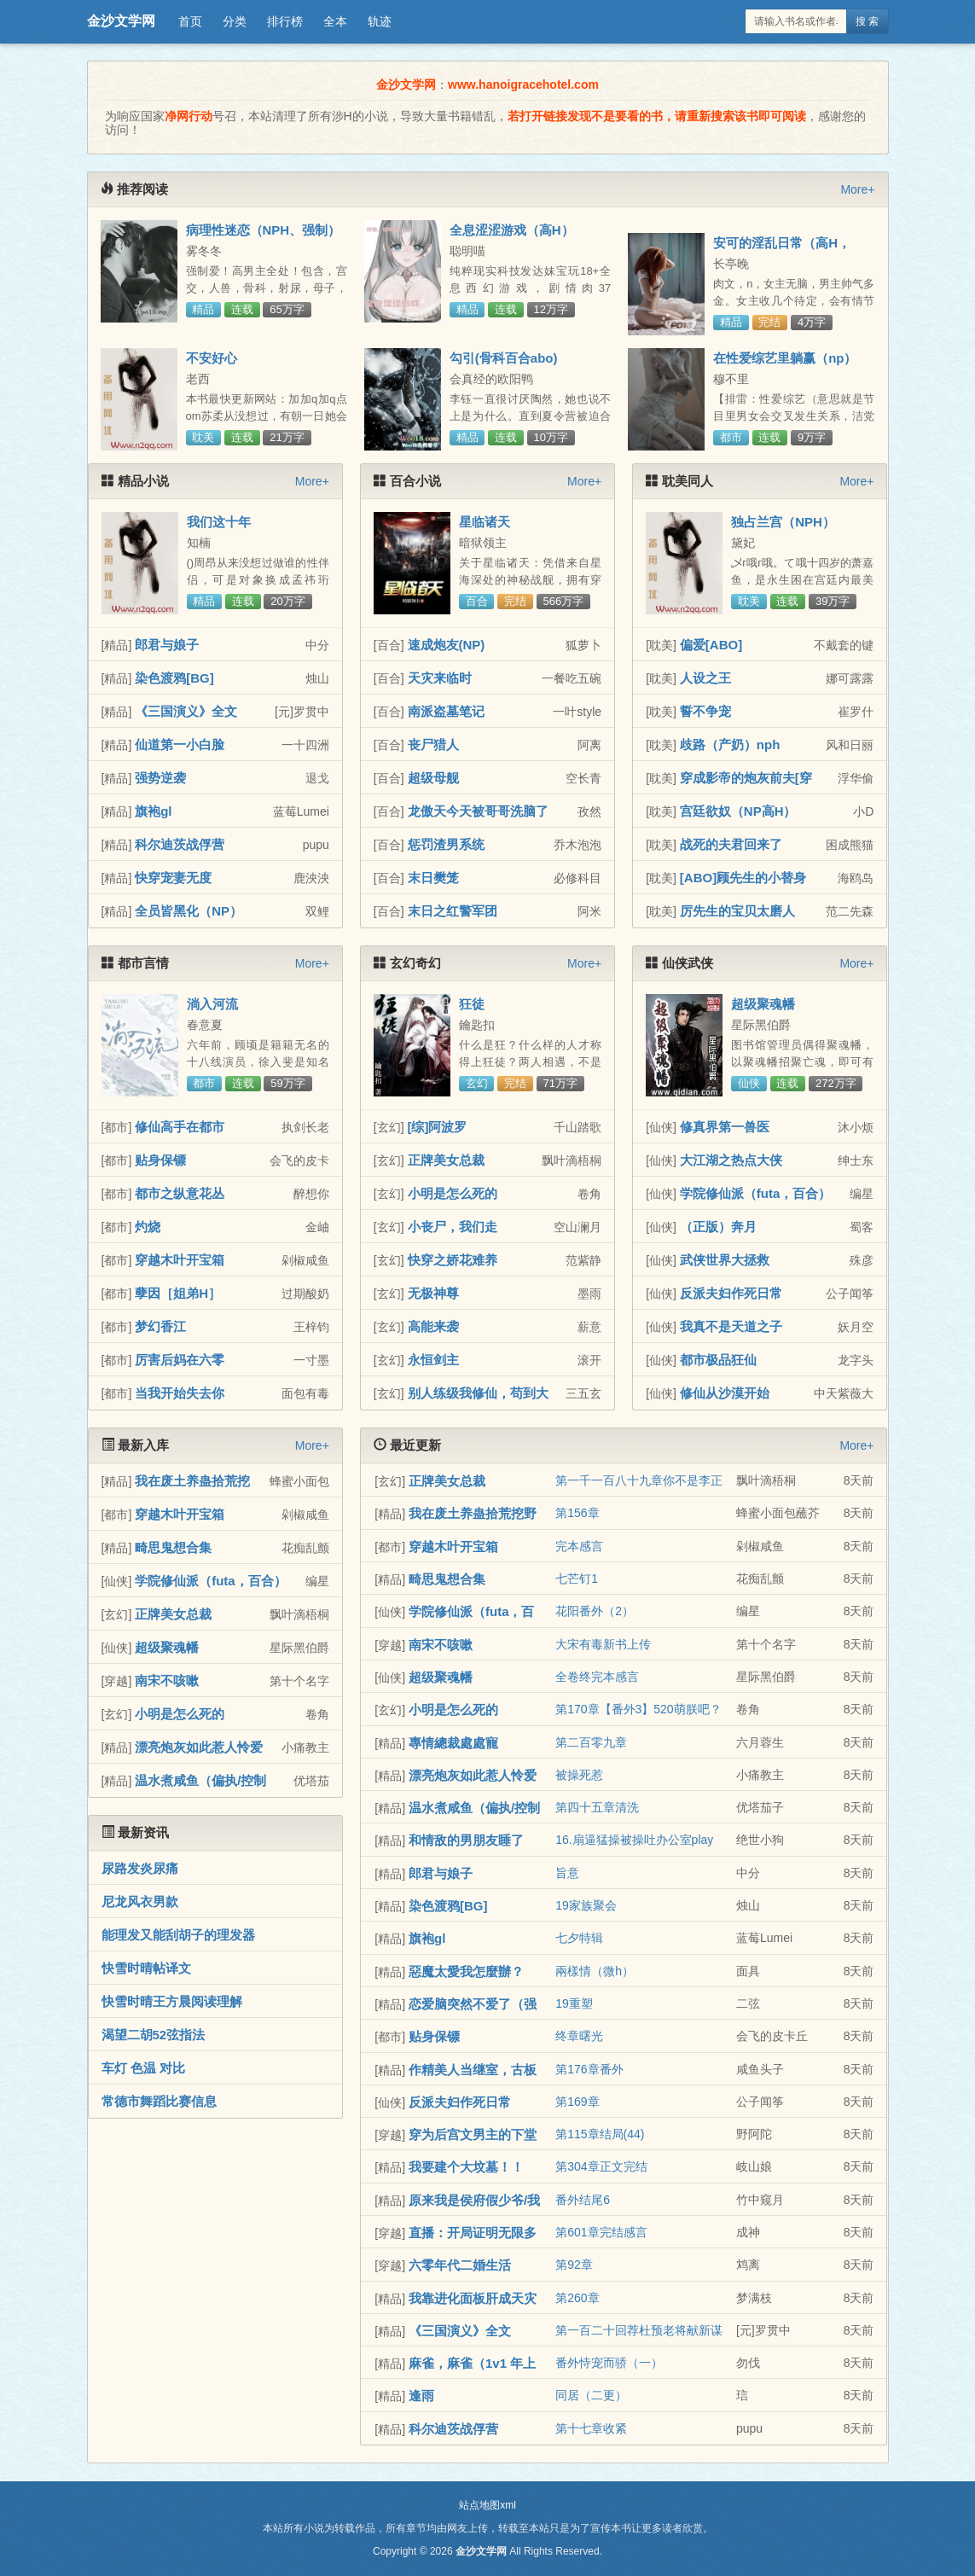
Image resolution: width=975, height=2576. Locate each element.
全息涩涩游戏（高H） (512, 230)
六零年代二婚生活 (460, 2265)
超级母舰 (433, 777)
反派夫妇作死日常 (731, 1293)
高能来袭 (433, 1326)
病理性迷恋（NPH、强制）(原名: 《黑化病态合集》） (263, 237)
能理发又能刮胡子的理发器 (178, 1935)
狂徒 (472, 1004)
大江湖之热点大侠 (731, 1160)
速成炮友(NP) (446, 644)
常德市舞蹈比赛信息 (159, 2101)
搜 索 (867, 21)
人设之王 (705, 678)
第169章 (577, 2101)
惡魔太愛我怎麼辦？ (466, 1971)
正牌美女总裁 (446, 1160)
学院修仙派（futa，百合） (756, 1193)
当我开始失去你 (179, 1393)
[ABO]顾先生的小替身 (743, 877)
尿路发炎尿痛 (140, 1868)
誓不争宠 (705, 711)
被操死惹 (579, 1775)
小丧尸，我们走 (452, 1226)
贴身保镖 (160, 1160)
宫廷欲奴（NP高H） (738, 811)
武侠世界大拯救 (724, 1260)
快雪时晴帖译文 (146, 1968)
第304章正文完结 (601, 2166)
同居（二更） (591, 2395)
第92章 (574, 2264)
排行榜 (285, 21)
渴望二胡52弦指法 (154, 2034)
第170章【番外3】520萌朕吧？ (638, 1709)
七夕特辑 (579, 1938)
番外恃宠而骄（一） (609, 2363)
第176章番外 (589, 2069)
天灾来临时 (440, 678)
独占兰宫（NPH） (783, 522)
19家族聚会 (586, 1905)
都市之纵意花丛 (179, 1193)
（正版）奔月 (718, 1226)
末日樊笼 (433, 877)
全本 (335, 21)
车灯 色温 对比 (143, 2068)
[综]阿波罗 (437, 1126)
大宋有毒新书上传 (603, 1644)
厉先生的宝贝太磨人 (737, 911)
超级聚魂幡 (763, 1004)
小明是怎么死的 (452, 1193)
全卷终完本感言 (597, 1676)
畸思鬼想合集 (173, 1547)
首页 (190, 21)
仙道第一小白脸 (179, 744)
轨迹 (380, 21)
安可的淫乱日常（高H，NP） (781, 250)
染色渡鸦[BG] (174, 678)
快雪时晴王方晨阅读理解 (172, 2001)
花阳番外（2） (594, 1611)
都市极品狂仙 (718, 1359)
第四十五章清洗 (597, 1807)
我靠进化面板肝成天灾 (473, 2298)
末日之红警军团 (452, 911)
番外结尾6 (582, 2200)
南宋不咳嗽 (167, 1680)
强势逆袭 (160, 777)
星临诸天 (484, 522)
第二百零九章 (591, 1742)
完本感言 (579, 1546)
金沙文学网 (121, 21)
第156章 (577, 1513)
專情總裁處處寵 (453, 1743)
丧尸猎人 (433, 744)
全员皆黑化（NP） (188, 911)
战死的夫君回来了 (731, 844)
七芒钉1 (576, 1578)
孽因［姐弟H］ (178, 1293)
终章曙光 (579, 2036)
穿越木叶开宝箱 (179, 1260)
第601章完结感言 (601, 2232)
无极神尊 (433, 1293)
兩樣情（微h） (594, 1971)
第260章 (577, 2298)
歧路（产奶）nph (730, 744)
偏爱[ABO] (711, 644)
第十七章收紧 (591, 2428)
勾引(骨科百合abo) (504, 358)
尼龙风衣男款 (140, 1901)
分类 (235, 21)
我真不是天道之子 (731, 1326)
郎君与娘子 (167, 644)
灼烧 (147, 1226)
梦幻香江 (160, 1326)
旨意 (567, 1873)
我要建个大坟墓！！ (466, 2167)
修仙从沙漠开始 (724, 1393)
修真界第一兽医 (724, 1126)
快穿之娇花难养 (452, 1260)
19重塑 (574, 2003)
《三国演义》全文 (186, 711)
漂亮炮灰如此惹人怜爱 (199, 1747)
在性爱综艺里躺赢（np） (784, 358)
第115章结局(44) (599, 2134)
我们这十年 (219, 522)
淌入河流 (212, 1004)
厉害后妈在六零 (179, 1359)
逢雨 (421, 2395)
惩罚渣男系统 (446, 844)
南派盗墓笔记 (446, 711)
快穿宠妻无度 (173, 877)
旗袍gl (153, 811)
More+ (857, 189)
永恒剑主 (433, 1359)
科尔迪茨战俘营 (179, 844)
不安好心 (211, 358)
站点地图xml (487, 2505)
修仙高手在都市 (179, 1126)
